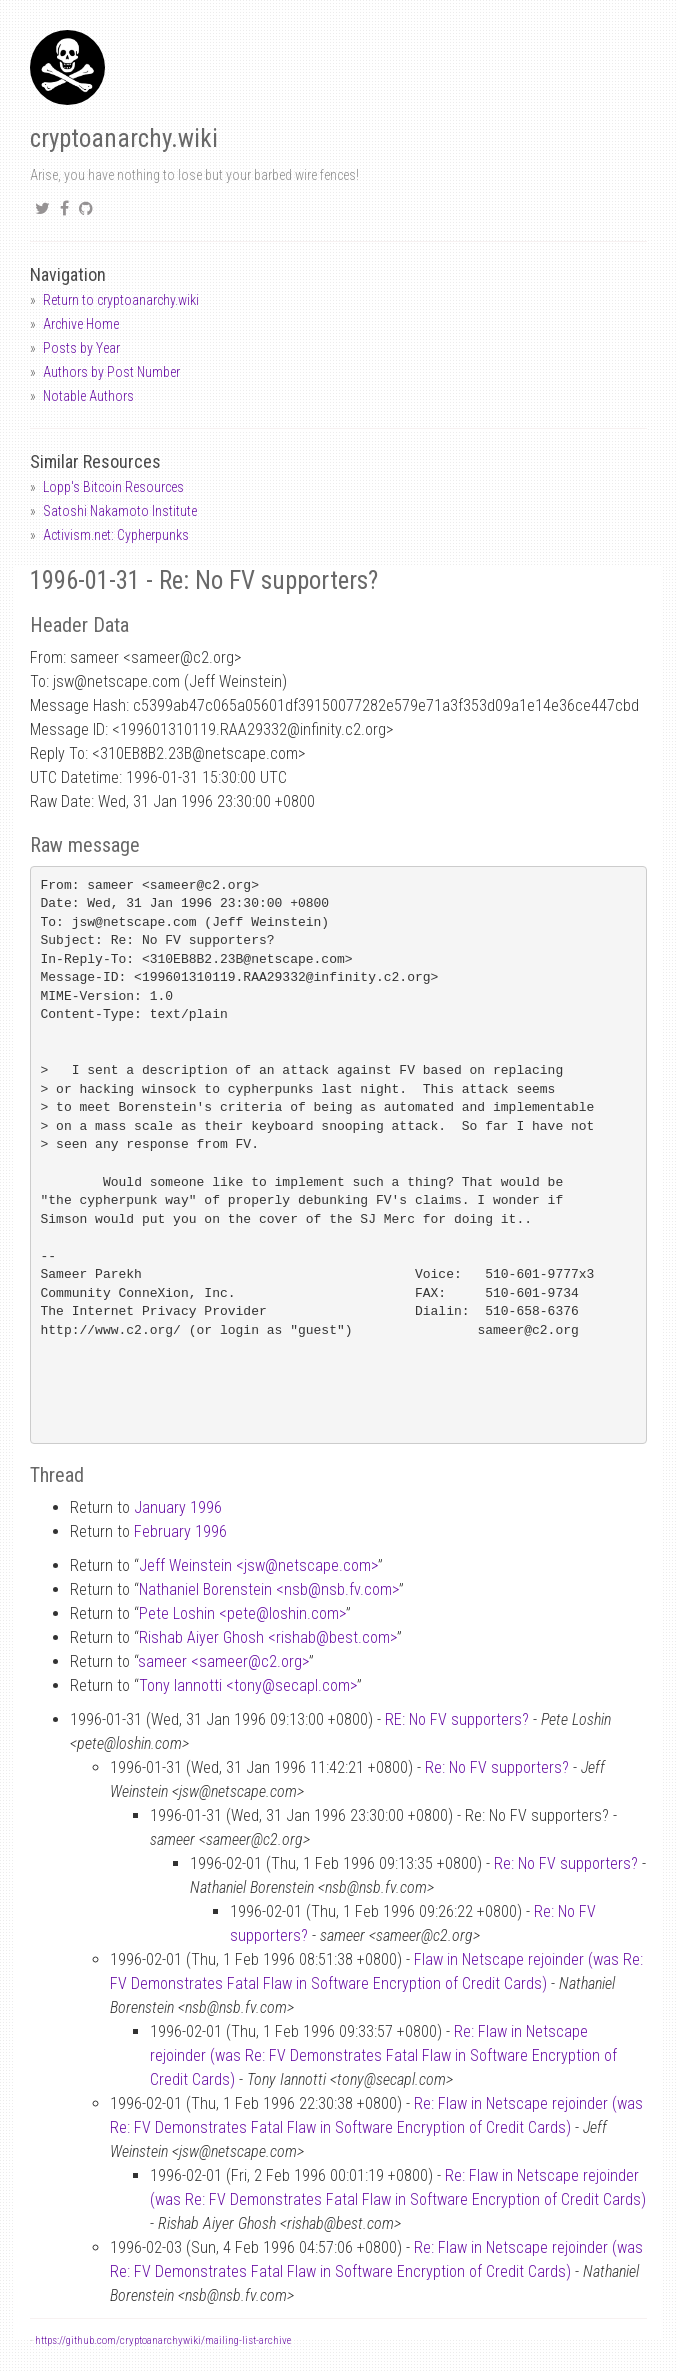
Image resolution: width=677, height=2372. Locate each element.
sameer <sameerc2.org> (223, 1661)
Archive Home (81, 324)
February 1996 (180, 1531)
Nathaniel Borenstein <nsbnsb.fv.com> (269, 1589)
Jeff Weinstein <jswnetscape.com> (258, 1565)
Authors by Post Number (111, 372)
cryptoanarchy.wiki (124, 138)
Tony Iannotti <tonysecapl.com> (248, 1685)
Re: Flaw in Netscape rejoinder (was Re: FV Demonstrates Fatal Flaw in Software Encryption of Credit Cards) (383, 2055)
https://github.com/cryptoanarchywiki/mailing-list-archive (163, 2340)
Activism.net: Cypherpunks (116, 535)
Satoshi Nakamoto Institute (120, 511)
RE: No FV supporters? (457, 1719)
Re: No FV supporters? (497, 1767)
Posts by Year (81, 348)
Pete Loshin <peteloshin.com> (242, 1613)
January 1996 (178, 1507)
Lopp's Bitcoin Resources (113, 487)
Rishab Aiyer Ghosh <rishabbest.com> (268, 1637)
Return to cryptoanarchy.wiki (121, 300)
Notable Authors (88, 396)
